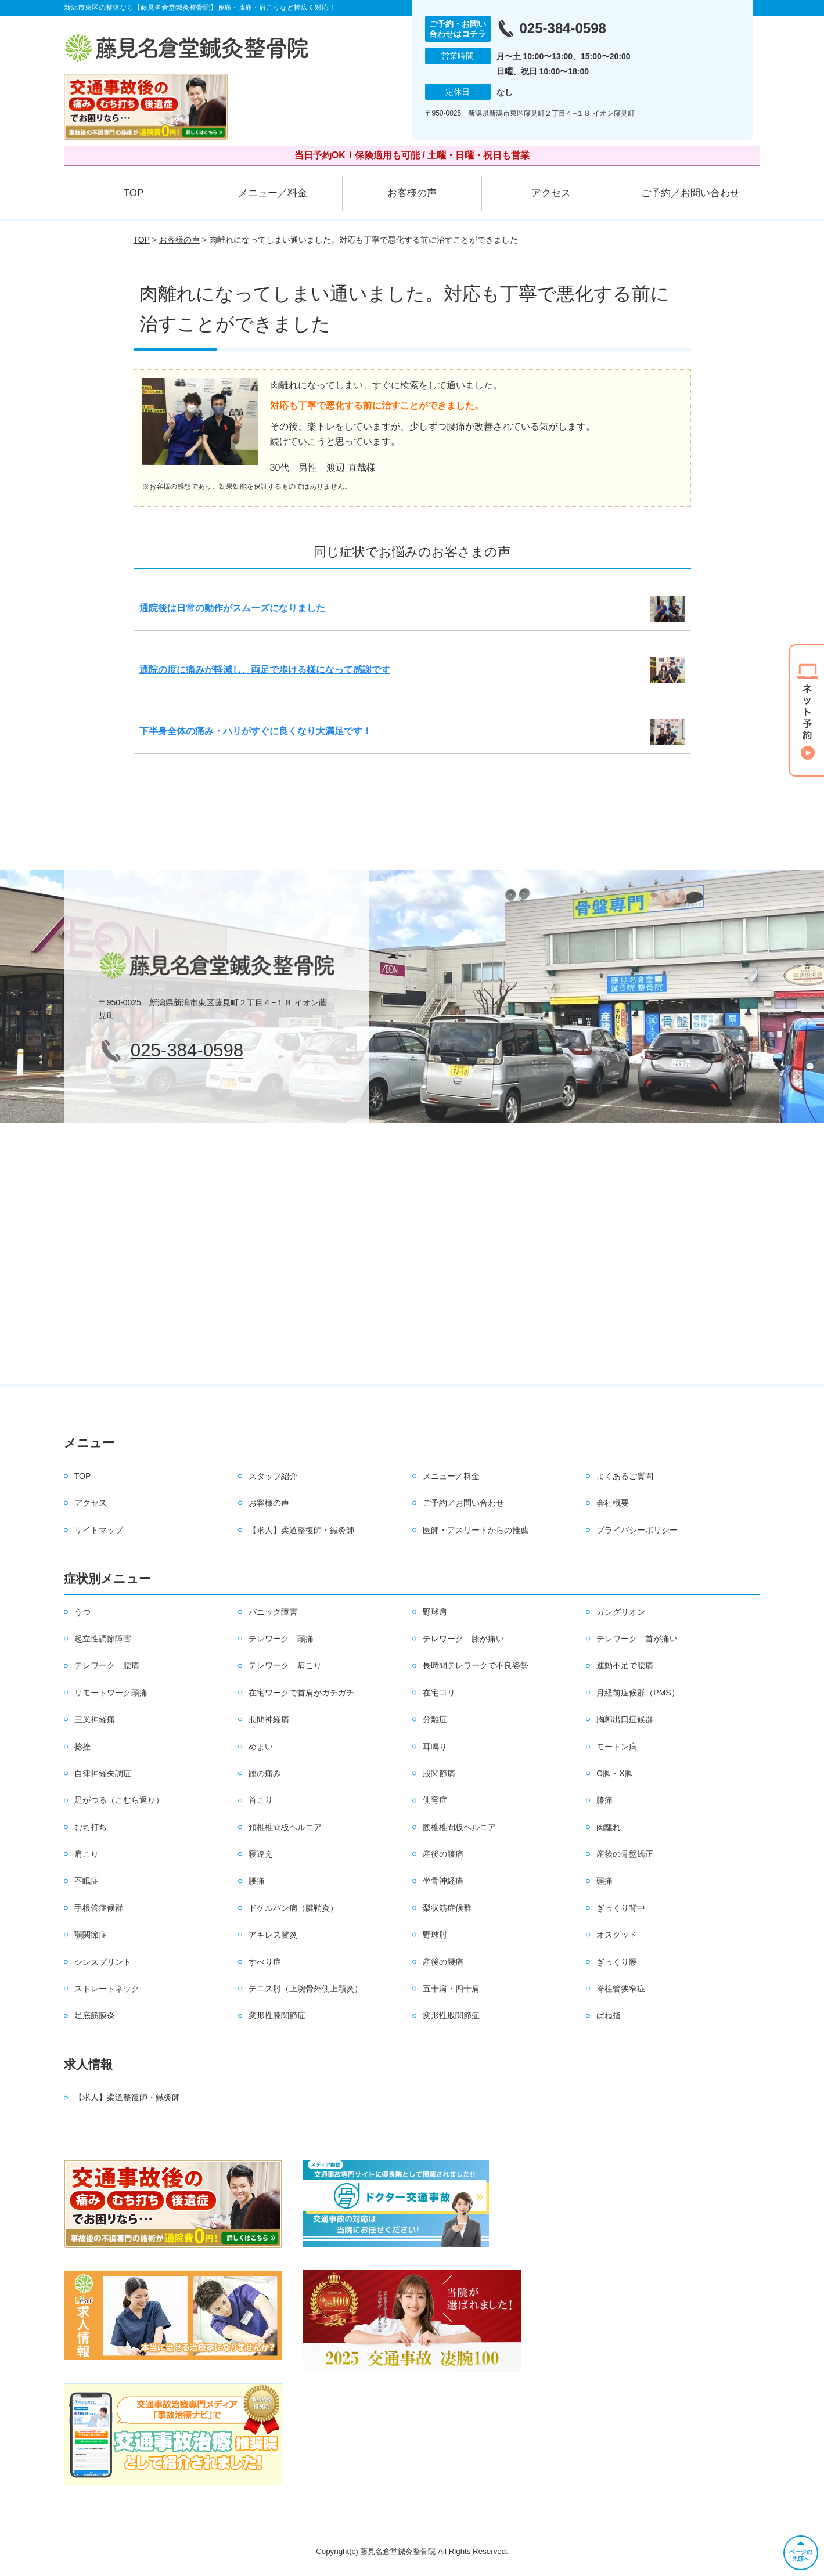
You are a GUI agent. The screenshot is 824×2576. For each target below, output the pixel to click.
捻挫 (82, 1746)
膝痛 (604, 1800)
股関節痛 (439, 1773)
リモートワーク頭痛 (110, 1692)
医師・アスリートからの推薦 (475, 1530)
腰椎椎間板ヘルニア (459, 1827)
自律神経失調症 (102, 1773)
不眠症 (86, 1880)
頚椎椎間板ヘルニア (285, 1827)
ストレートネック (106, 1988)
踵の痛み (265, 1773)
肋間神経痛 (269, 1719)
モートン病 (616, 1746)
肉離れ (608, 1827)
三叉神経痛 (94, 1719)
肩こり (86, 1854)
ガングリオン (620, 1612)
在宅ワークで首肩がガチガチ (301, 1692)
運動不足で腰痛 (624, 1665)
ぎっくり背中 (620, 1908)
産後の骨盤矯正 (624, 1854)
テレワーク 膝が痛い (463, 1638)
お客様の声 (412, 193)
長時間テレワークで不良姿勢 (475, 1665)
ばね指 (608, 2015)
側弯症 (435, 1800)
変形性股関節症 (451, 2015)
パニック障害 (273, 1612)
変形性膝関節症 (277, 2015)
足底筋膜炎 (94, 2015)
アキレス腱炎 (273, 1934)
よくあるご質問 (624, 1476)
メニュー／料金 (272, 193)
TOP (134, 193)
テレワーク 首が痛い (637, 1638)
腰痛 (257, 1880)
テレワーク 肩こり (285, 1665)
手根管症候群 (98, 1908)
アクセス (551, 193)
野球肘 (435, 1934)
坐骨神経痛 (443, 1880)
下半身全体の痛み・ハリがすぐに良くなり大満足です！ (255, 731)
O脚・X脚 (614, 1773)
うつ (82, 1612)
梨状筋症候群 (447, 1908)
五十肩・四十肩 (451, 1988)
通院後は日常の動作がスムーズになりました (232, 608)
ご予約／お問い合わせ (690, 193)
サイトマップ (98, 1530)
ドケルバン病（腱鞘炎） (293, 1908)
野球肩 (435, 1612)
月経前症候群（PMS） (637, 1692)
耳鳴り (435, 1746)
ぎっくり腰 (616, 1962)
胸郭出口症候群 (624, 1719)
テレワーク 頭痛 (281, 1638)
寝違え (261, 1854)
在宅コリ (439, 1692)
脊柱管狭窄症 (620, 1988)
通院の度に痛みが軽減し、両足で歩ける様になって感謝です (264, 669)
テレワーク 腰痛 (106, 1665)
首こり (261, 1800)
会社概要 (612, 1502)
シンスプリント (102, 1962)
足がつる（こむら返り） (119, 1800)
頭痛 (604, 1880)
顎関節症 (90, 1934)
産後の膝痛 (443, 1854)
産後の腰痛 (443, 1962)
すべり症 (265, 1962)
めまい (261, 1746)
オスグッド (616, 1934)
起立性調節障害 (102, 1638)
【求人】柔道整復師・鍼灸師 (301, 1530)
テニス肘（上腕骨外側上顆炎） (305, 1988)
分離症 (435, 1719)
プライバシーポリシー (637, 1530)
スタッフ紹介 (273, 1476)
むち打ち (90, 1827)
